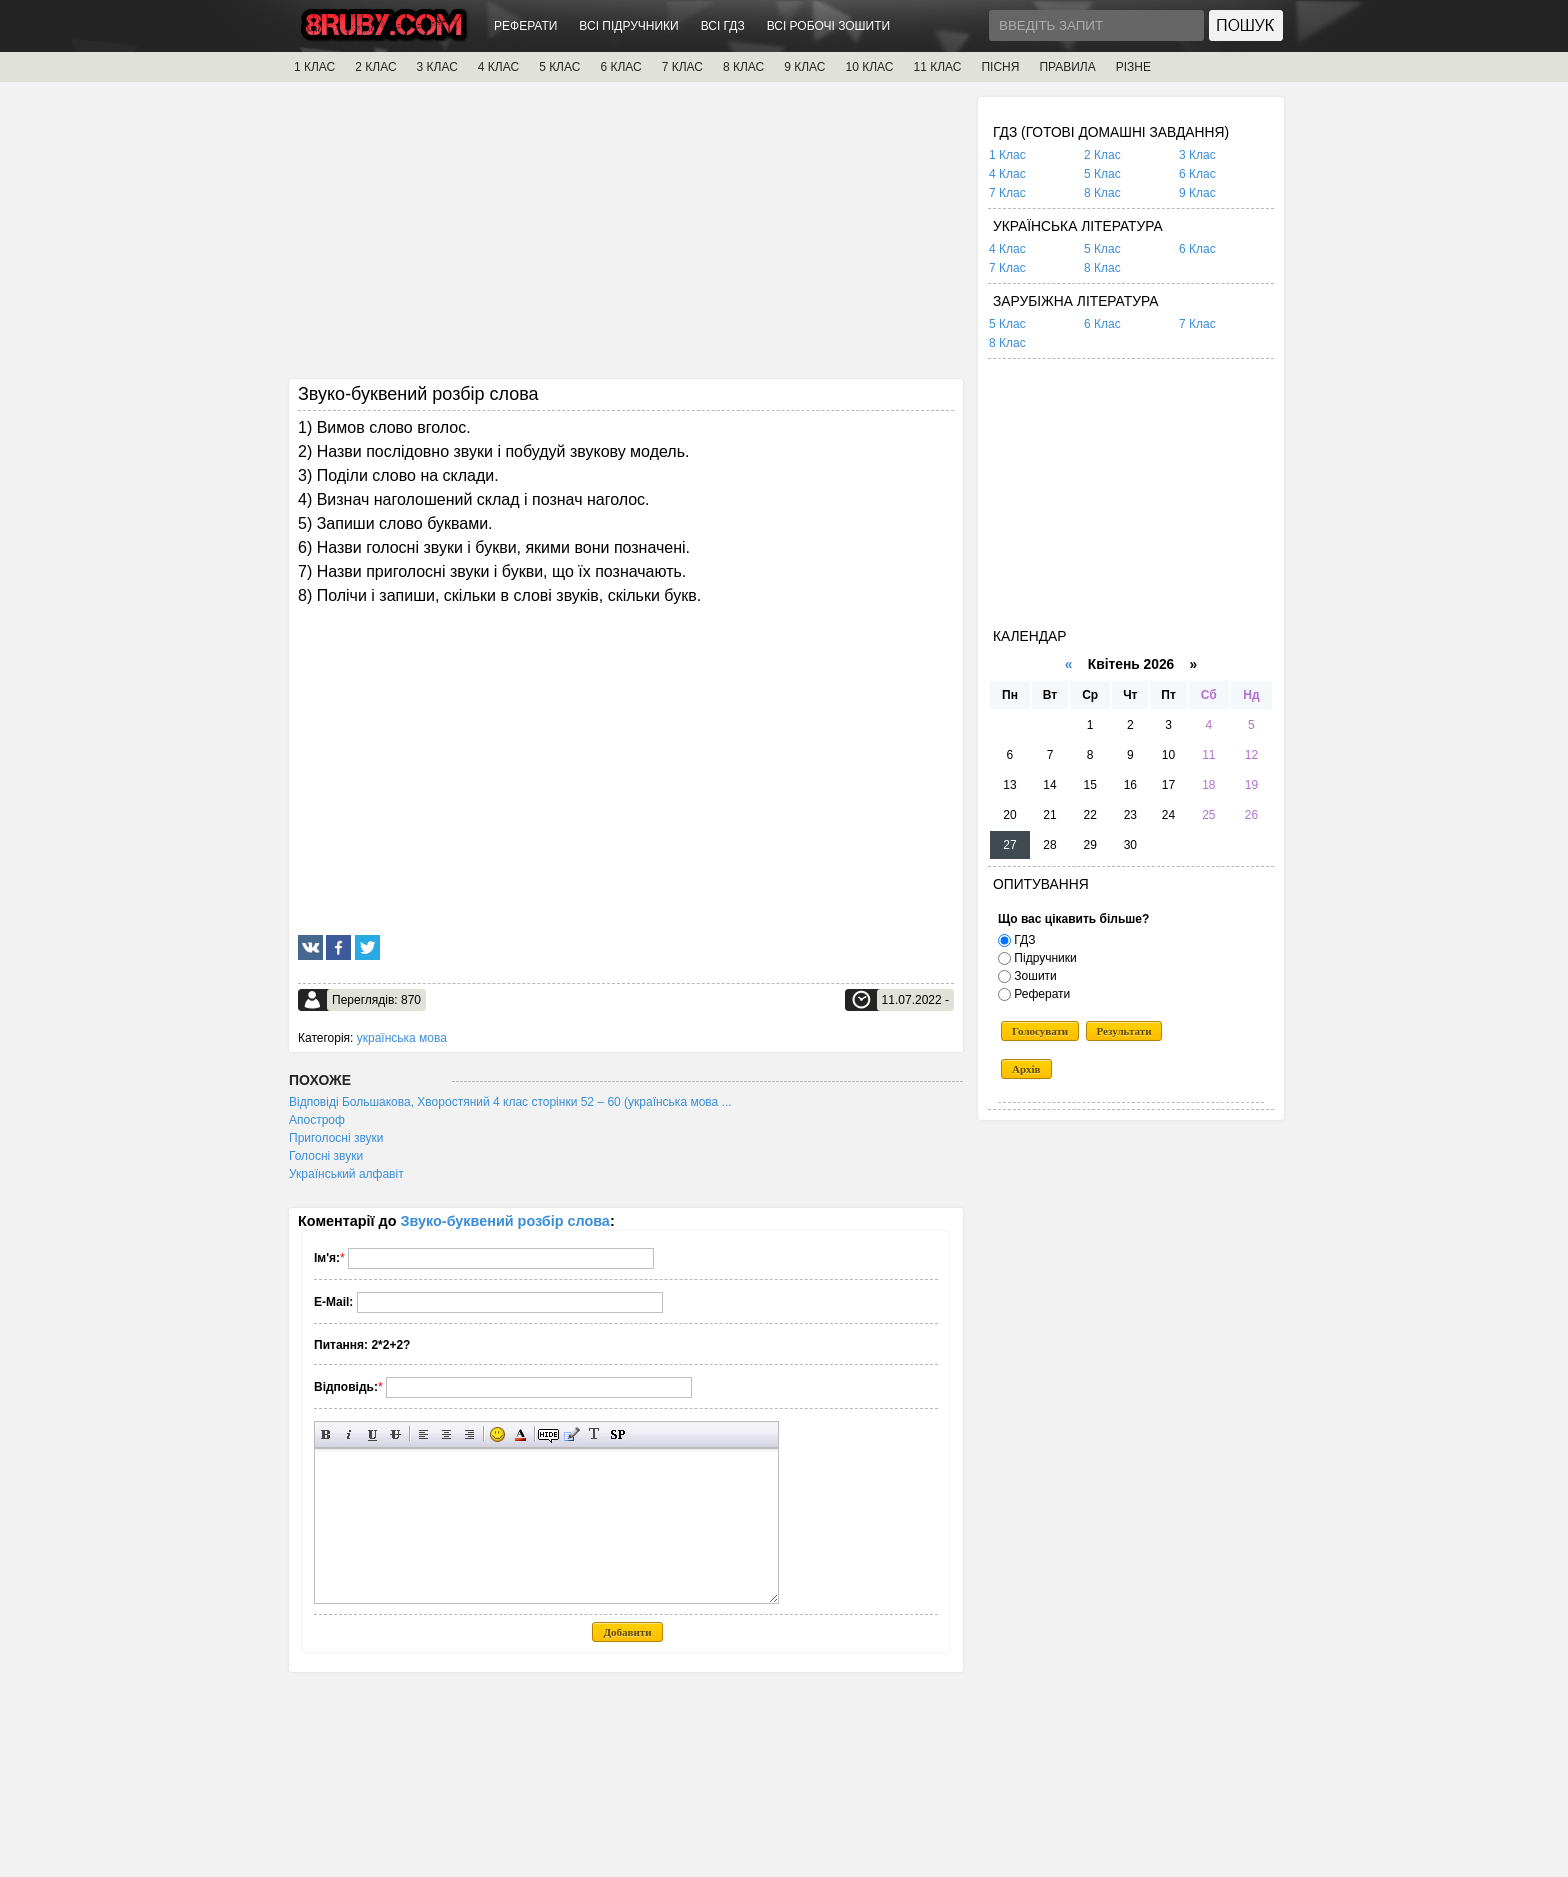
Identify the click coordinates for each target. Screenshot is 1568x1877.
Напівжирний (326, 1434)
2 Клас (1102, 155)
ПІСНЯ (1000, 67)
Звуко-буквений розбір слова (505, 1221)
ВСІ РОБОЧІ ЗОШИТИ (829, 26)
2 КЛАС (375, 67)
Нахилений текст (349, 1434)
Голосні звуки (326, 1156)
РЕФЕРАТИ (525, 26)
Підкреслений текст (372, 1434)
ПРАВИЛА (1067, 67)
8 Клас (1102, 193)
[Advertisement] (626, 237)
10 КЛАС (870, 67)
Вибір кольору (520, 1434)
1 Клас (1007, 155)
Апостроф (317, 1120)
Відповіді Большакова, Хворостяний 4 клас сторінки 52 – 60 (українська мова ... (510, 1102)
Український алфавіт (346, 1174)
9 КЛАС (804, 67)
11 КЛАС (937, 67)
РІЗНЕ (1133, 67)
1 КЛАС (314, 67)
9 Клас (1197, 193)
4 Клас (1007, 174)
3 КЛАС (437, 67)
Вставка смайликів (497, 1434)
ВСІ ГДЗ (723, 26)
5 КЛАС (559, 67)
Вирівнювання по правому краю (469, 1434)
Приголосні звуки (336, 1138)
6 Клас (1197, 174)
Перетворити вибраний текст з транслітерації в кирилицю (594, 1434)
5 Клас (1102, 174)
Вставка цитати (571, 1434)
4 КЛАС (498, 67)
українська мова (402, 1038)
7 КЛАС (682, 67)
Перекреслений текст (395, 1434)
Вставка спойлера (617, 1434)
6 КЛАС (620, 67)
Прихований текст (548, 1434)
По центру (446, 1434)
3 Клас (1197, 155)
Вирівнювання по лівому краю (423, 1434)
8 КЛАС (743, 67)
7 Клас (1007, 193)
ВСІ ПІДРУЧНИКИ (628, 26)
